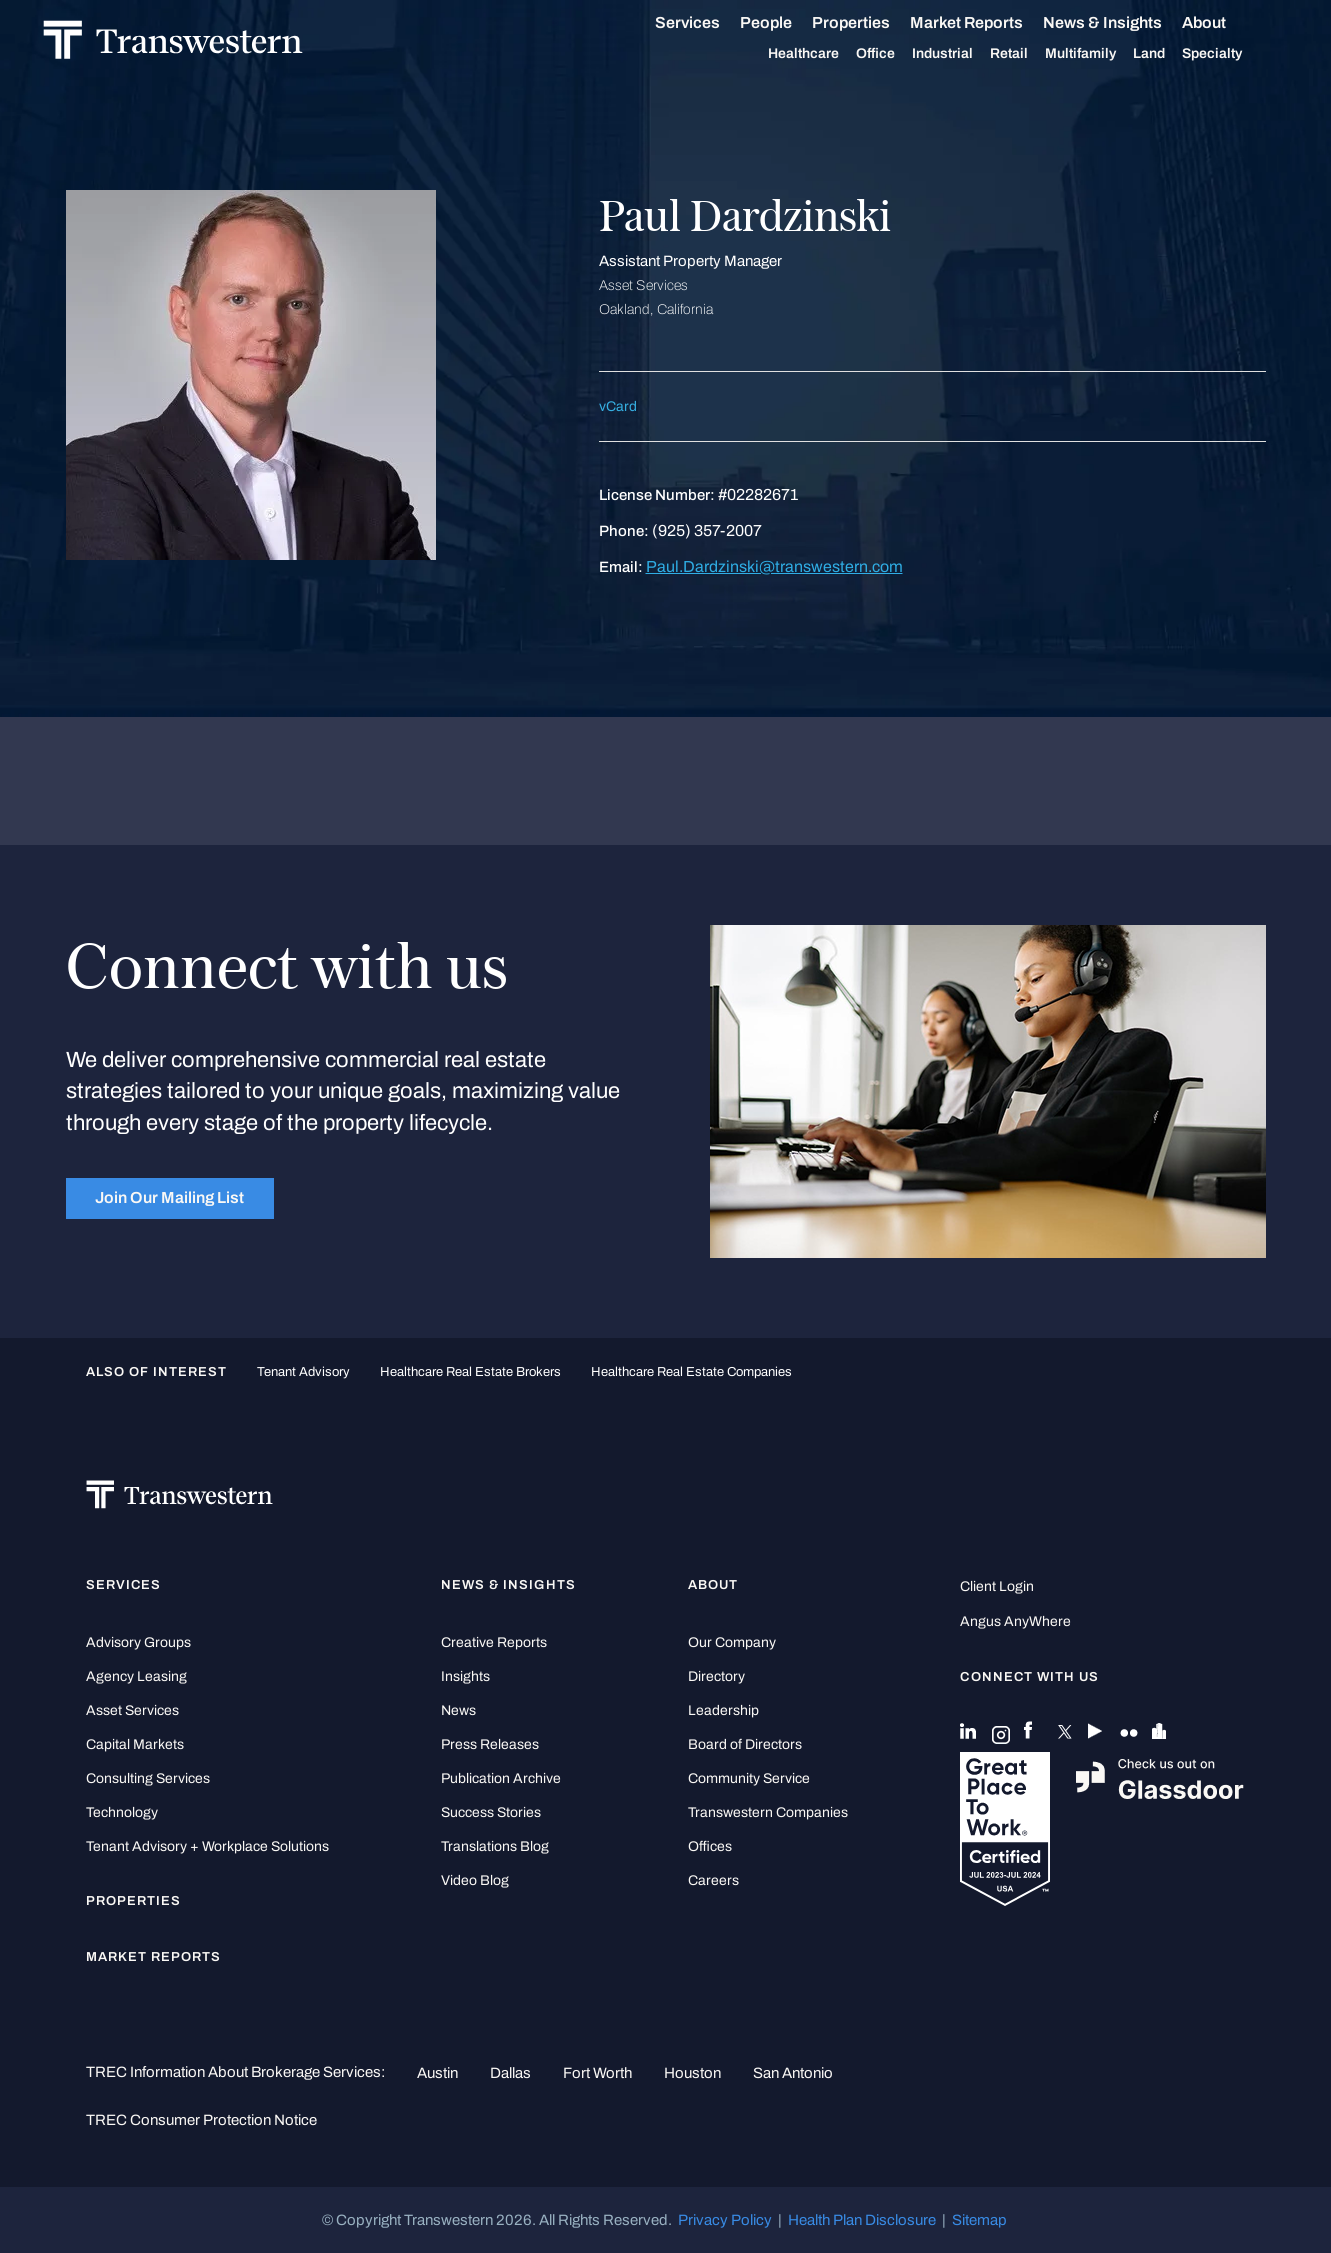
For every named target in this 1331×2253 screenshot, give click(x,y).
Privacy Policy (725, 2220)
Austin (437, 2073)
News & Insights (1125, 23)
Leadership (723, 1710)
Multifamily (1103, 54)
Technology (122, 1812)
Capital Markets (135, 1744)
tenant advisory (303, 1371)
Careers (713, 1880)
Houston (692, 2073)
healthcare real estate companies (691, 1371)
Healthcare (826, 54)
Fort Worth (597, 2073)
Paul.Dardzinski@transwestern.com (774, 566)
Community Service (749, 1778)
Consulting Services (148, 1778)
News (458, 1710)
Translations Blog (495, 1846)
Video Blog (475, 1880)
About (1227, 23)
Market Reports (989, 22)
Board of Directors (745, 1744)
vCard (618, 406)
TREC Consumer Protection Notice (201, 2120)
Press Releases (490, 1744)
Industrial (965, 54)
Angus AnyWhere (1015, 1621)
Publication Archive (501, 1778)
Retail (1032, 54)
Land (1172, 53)
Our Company (732, 1642)
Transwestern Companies (768, 1812)
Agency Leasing (136, 1676)
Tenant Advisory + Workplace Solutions (207, 1846)
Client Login (997, 1586)
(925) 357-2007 (707, 530)
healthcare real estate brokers (470, 1371)
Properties (874, 22)
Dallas (510, 2073)
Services (710, 23)
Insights (465, 1676)
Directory (716, 1676)
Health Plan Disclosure (862, 2220)
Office (898, 54)
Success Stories (491, 1812)
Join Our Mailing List (169, 1197)
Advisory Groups (138, 1642)
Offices (710, 1846)
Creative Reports (494, 1642)
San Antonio (793, 2073)
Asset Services (132, 1710)
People (789, 22)
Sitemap (979, 2220)
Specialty (1235, 54)
